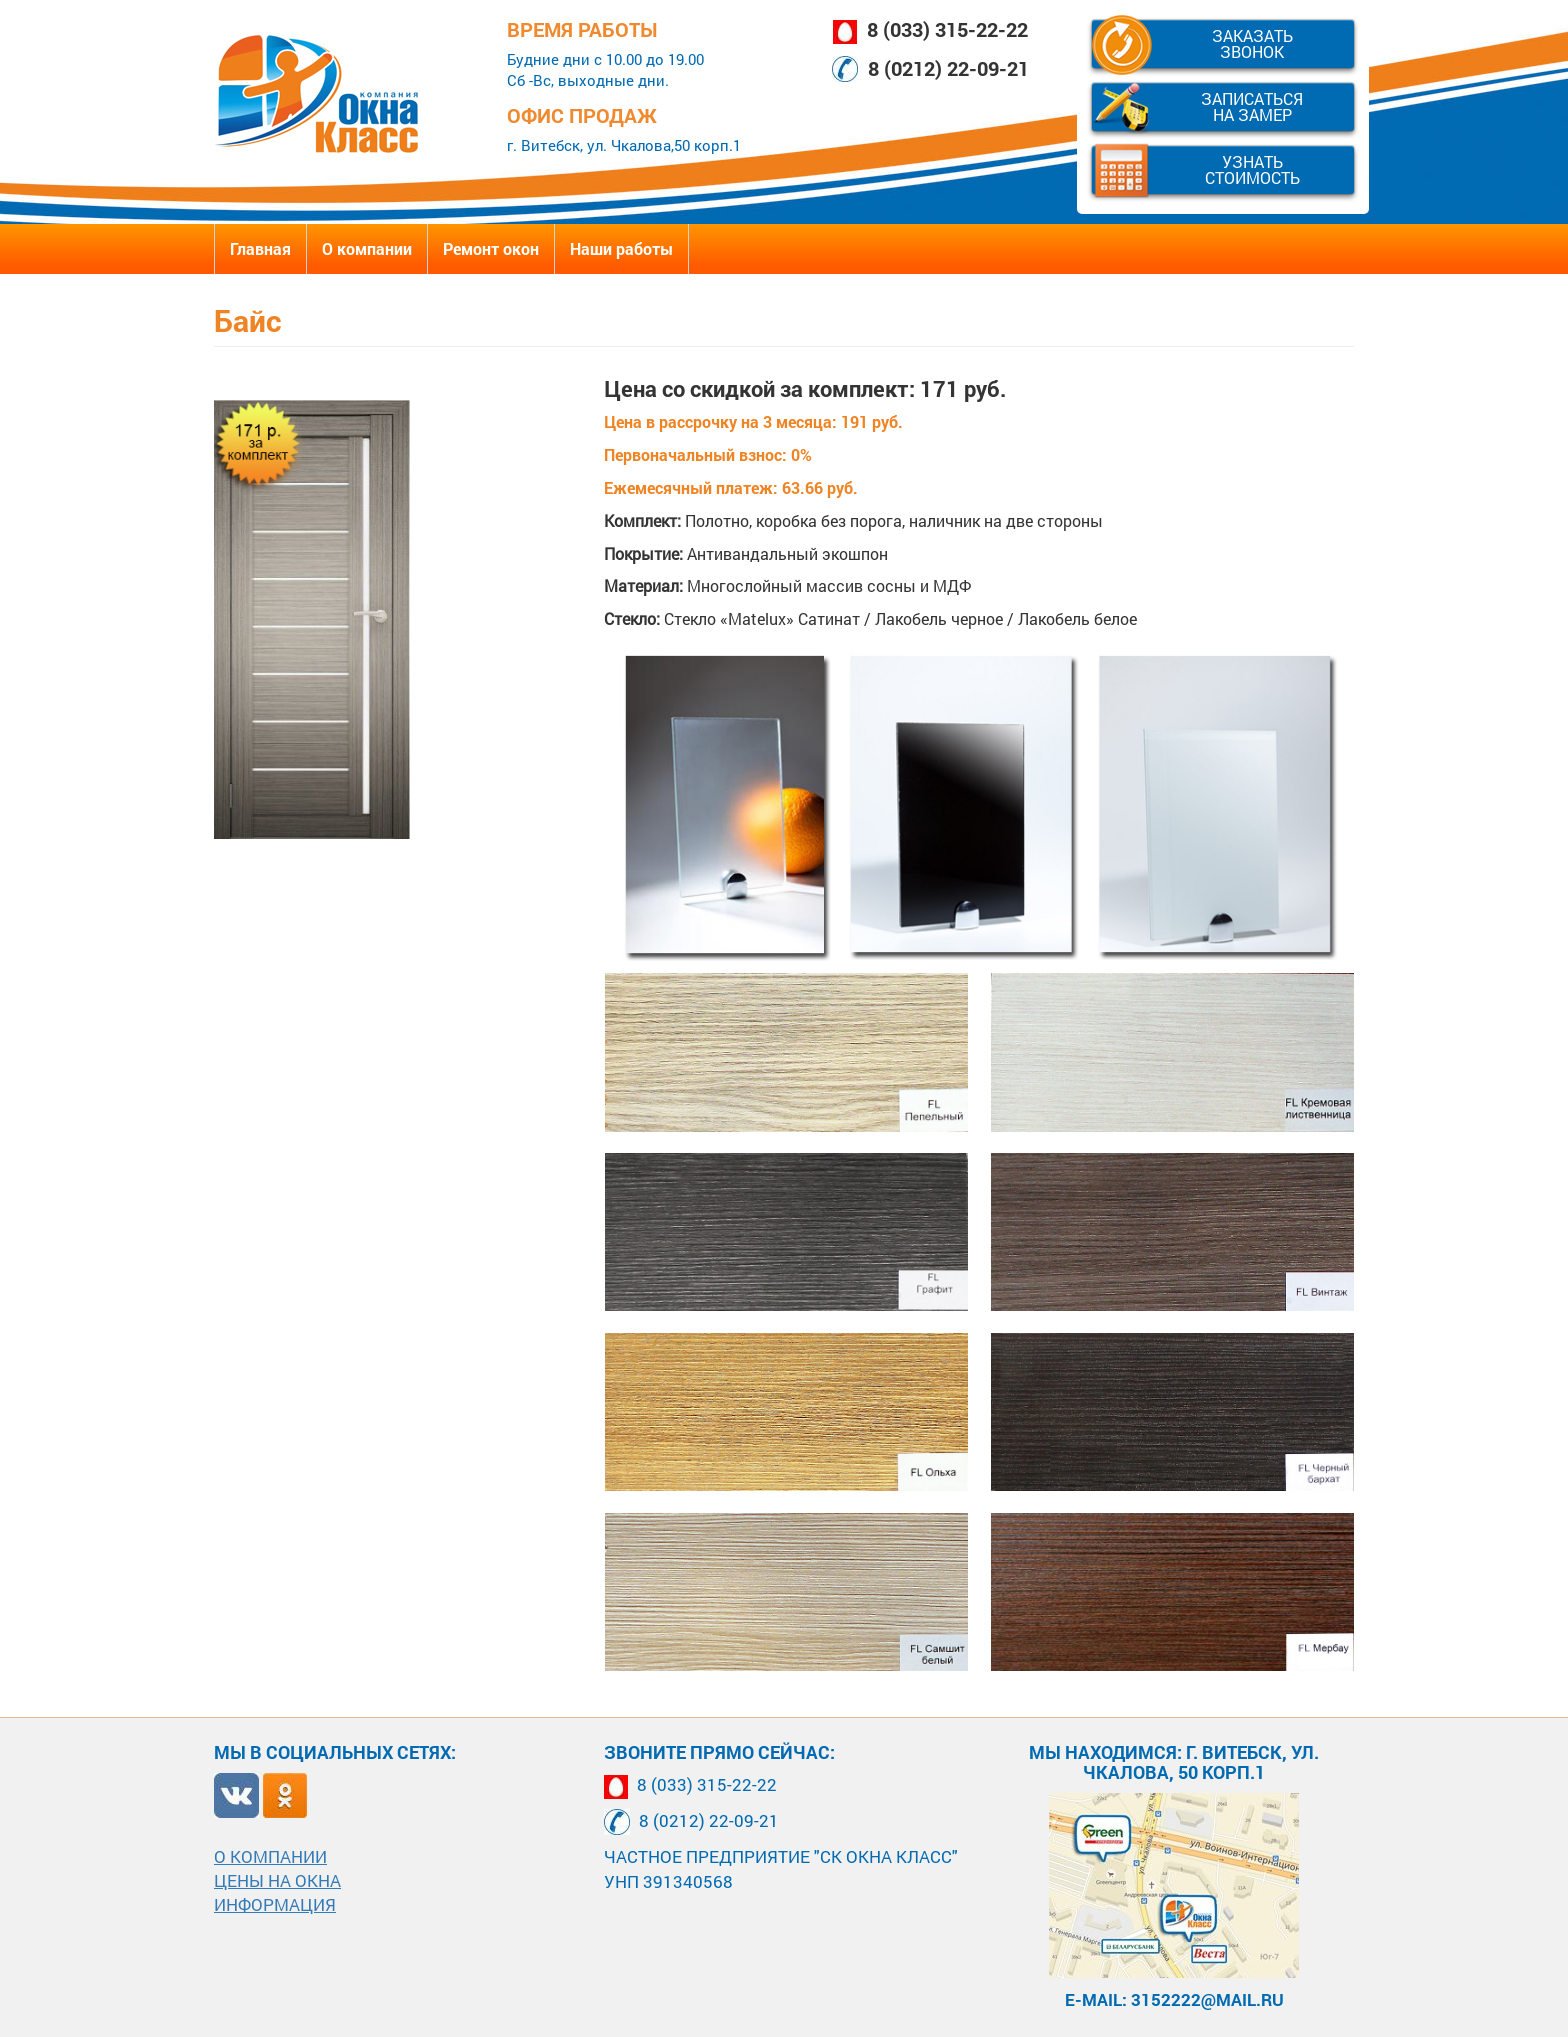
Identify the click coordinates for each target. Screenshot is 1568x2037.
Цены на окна (277, 1880)
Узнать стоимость (1252, 169)
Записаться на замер (1252, 106)
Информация (275, 1904)
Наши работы (621, 248)
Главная (260, 248)
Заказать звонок (1252, 43)
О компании (367, 248)
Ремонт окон (491, 248)
